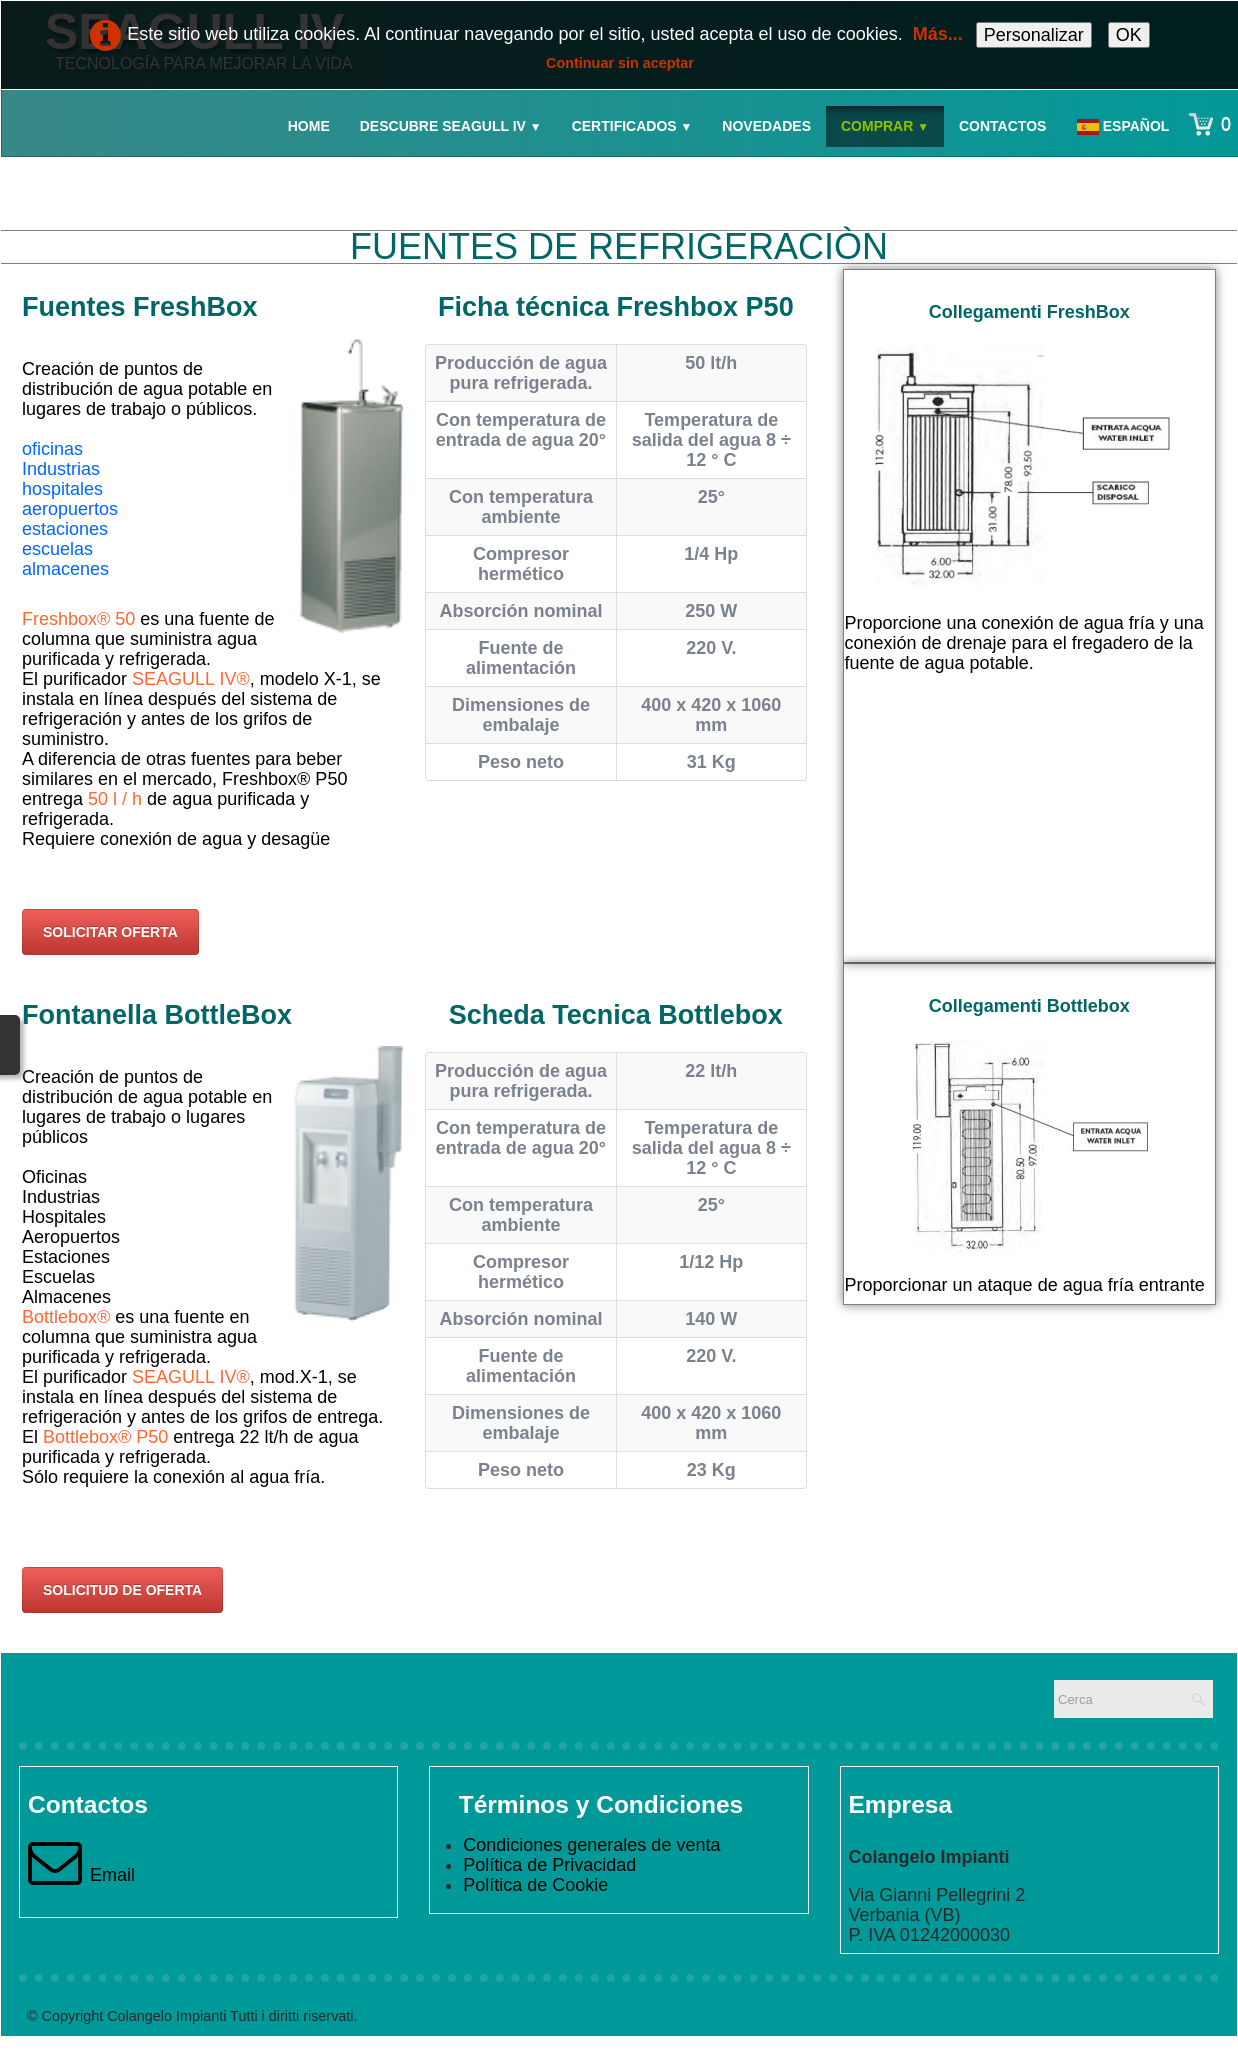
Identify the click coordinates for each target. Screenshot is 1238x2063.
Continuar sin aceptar (620, 63)
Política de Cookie (535, 1885)
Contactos (1002, 126)
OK (1129, 35)
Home (309, 126)
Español (1125, 126)
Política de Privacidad (549, 1865)
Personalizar (1034, 35)
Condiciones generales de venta (591, 1845)
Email (81, 1875)
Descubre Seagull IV (451, 126)
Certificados (632, 126)
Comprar (885, 126)
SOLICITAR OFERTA (110, 932)
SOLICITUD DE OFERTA (122, 1590)
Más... (938, 34)
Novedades (766, 126)
